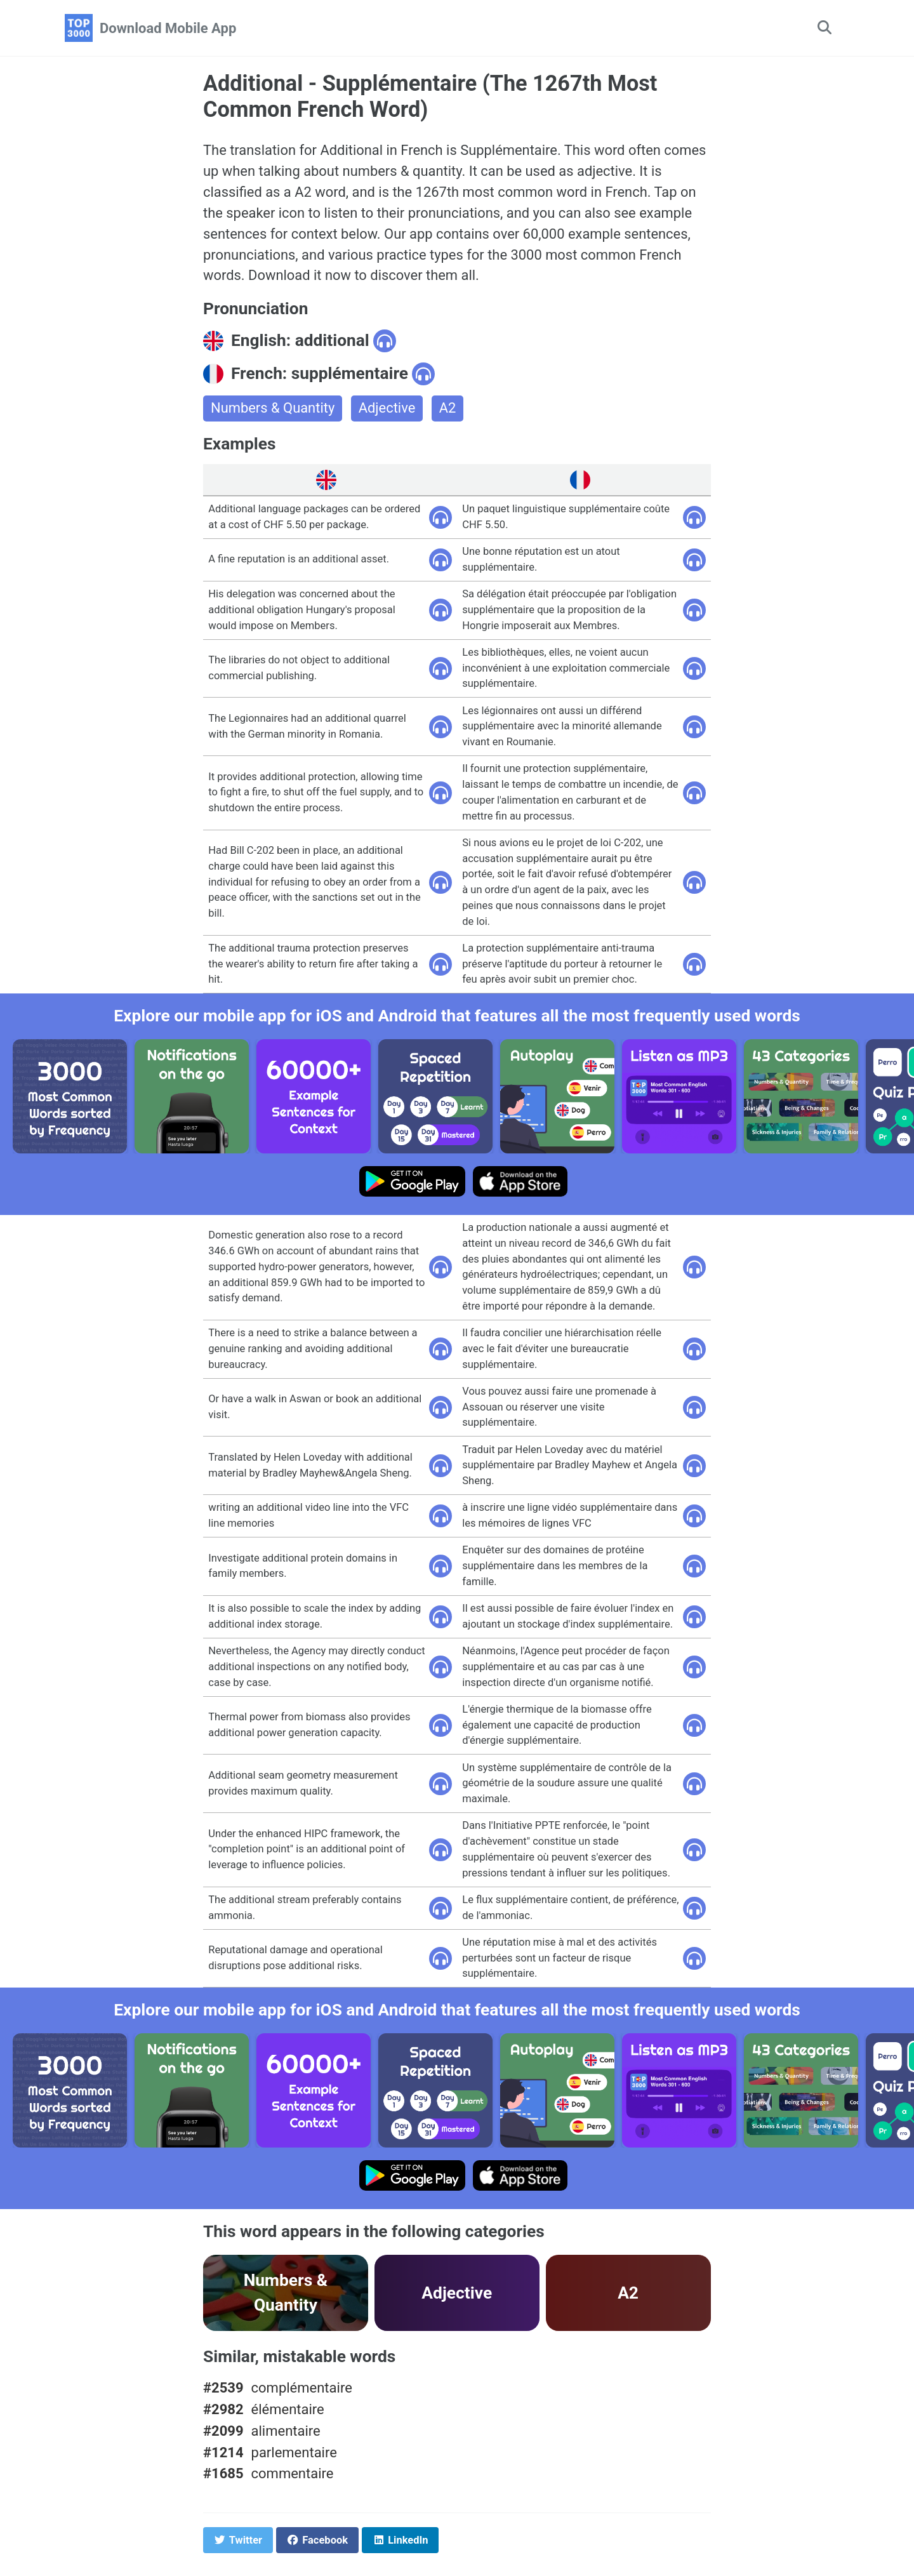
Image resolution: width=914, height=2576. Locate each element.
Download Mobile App (168, 28)
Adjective (387, 409)
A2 (448, 409)
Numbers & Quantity (273, 409)
